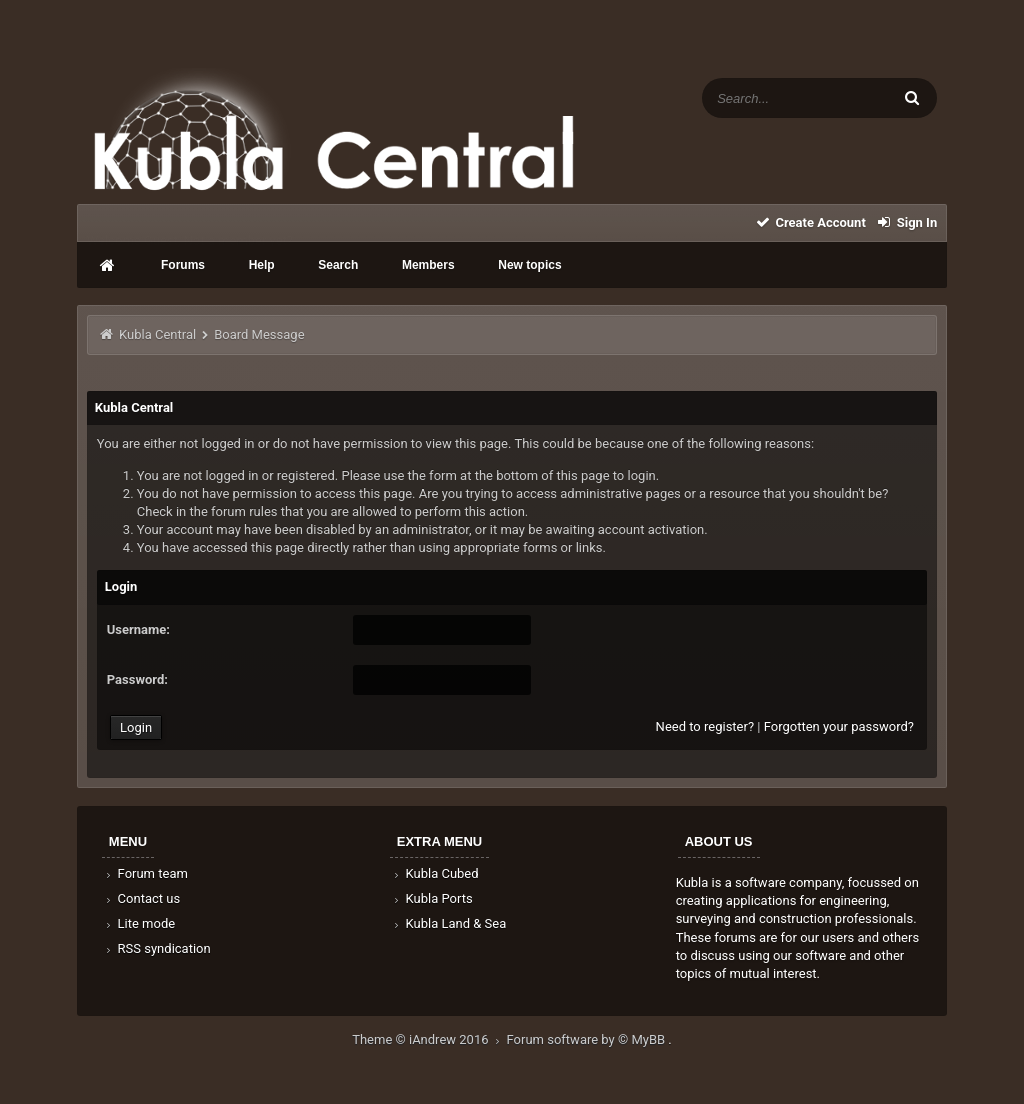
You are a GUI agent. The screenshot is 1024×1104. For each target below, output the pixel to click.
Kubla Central (157, 334)
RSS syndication (157, 948)
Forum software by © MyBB (588, 1039)
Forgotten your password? (839, 726)
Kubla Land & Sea (449, 923)
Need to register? (705, 726)
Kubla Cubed (435, 873)
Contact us (141, 898)
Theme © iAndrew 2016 (429, 1039)
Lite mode (139, 923)
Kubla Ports (432, 898)
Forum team (145, 873)
